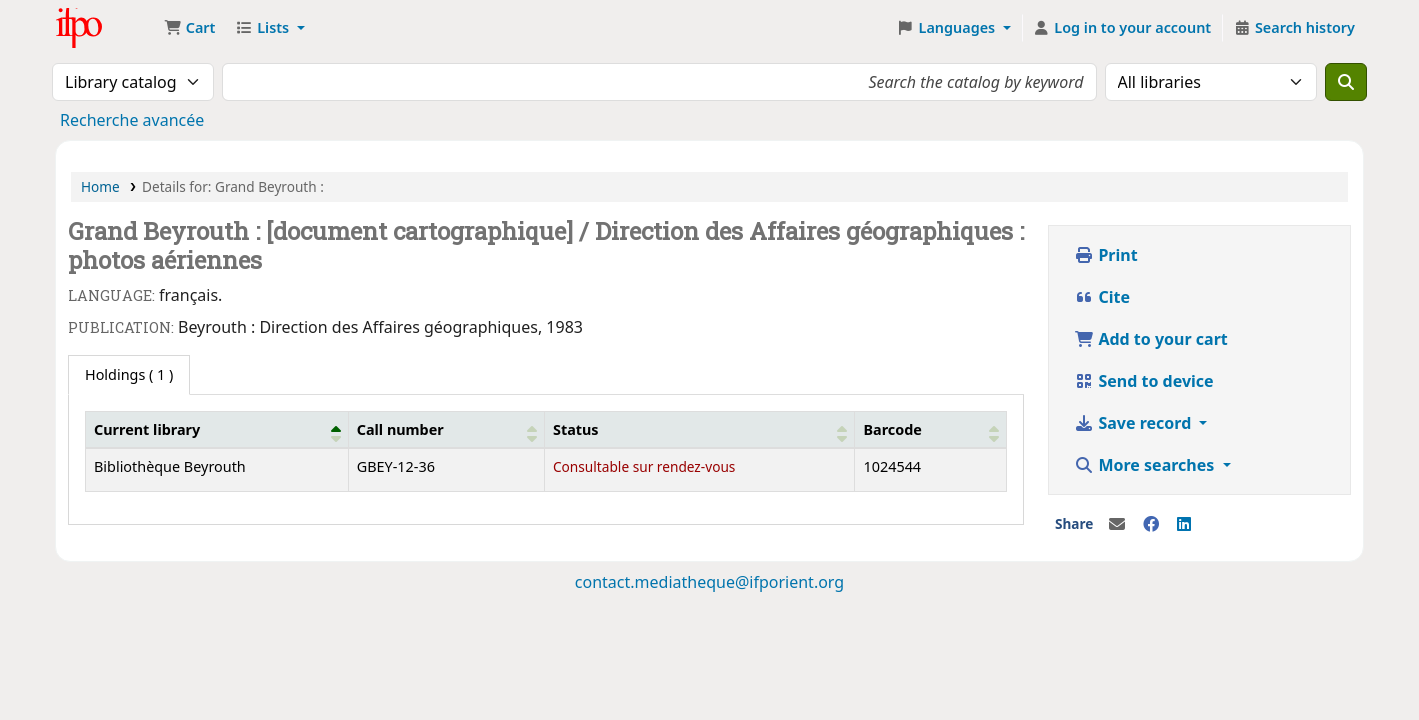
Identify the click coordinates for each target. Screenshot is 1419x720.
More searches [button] (1146, 465)
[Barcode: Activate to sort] (931, 429)
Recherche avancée (132, 120)
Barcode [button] (892, 429)
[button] (189, 28)
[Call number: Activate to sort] (446, 429)
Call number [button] (400, 429)
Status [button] (576, 429)
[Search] (1346, 82)
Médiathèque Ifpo (106, 28)
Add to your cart (1151, 339)
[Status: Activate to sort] (699, 429)
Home (100, 186)
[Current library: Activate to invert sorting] (217, 429)
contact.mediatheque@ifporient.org (709, 582)
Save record (1134, 423)
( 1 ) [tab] (129, 374)
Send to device (1143, 381)
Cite (1102, 297)
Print (1105, 255)
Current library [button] (147, 429)
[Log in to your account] (1122, 28)
